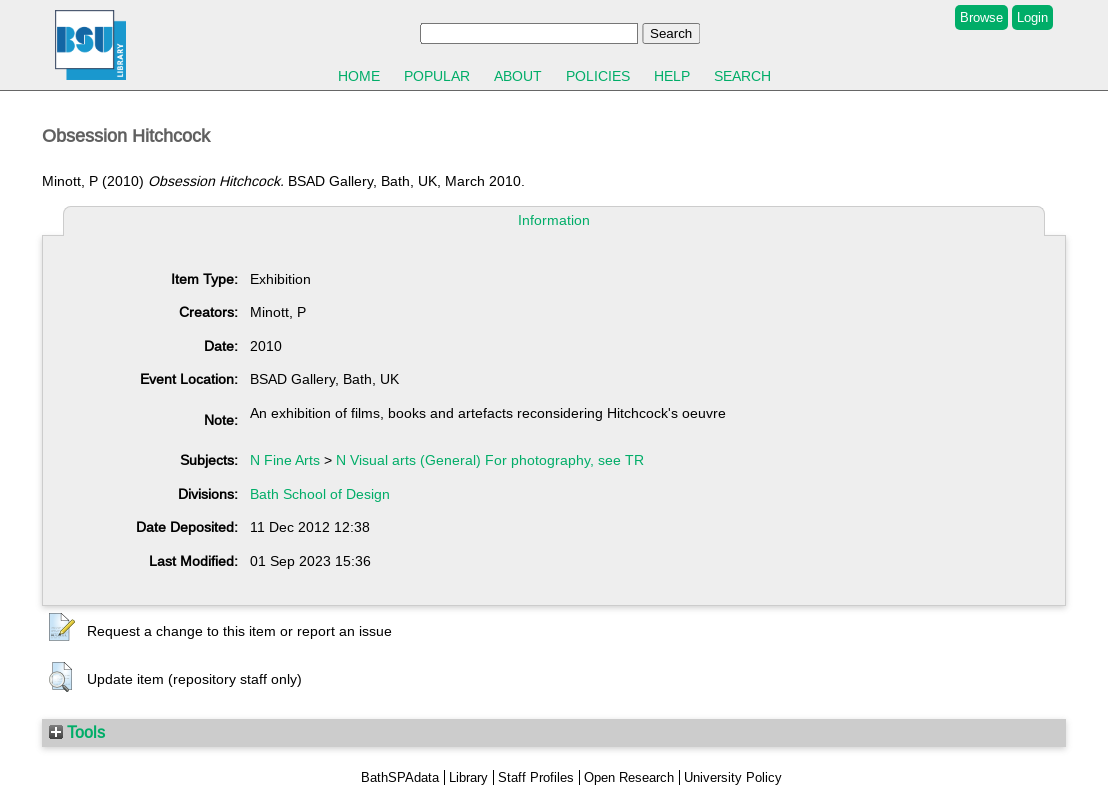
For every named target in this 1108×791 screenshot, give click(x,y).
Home (359, 76)
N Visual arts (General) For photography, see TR (490, 460)
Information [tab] (554, 220)
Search (742, 76)
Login (1032, 17)
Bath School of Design (320, 494)
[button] (62, 628)
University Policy (733, 777)
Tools (77, 732)
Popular (437, 76)
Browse (981, 17)
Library (468, 777)
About (518, 76)
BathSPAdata (400, 777)
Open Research (629, 777)
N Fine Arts (285, 460)
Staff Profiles (536, 777)
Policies (598, 76)
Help (672, 76)
